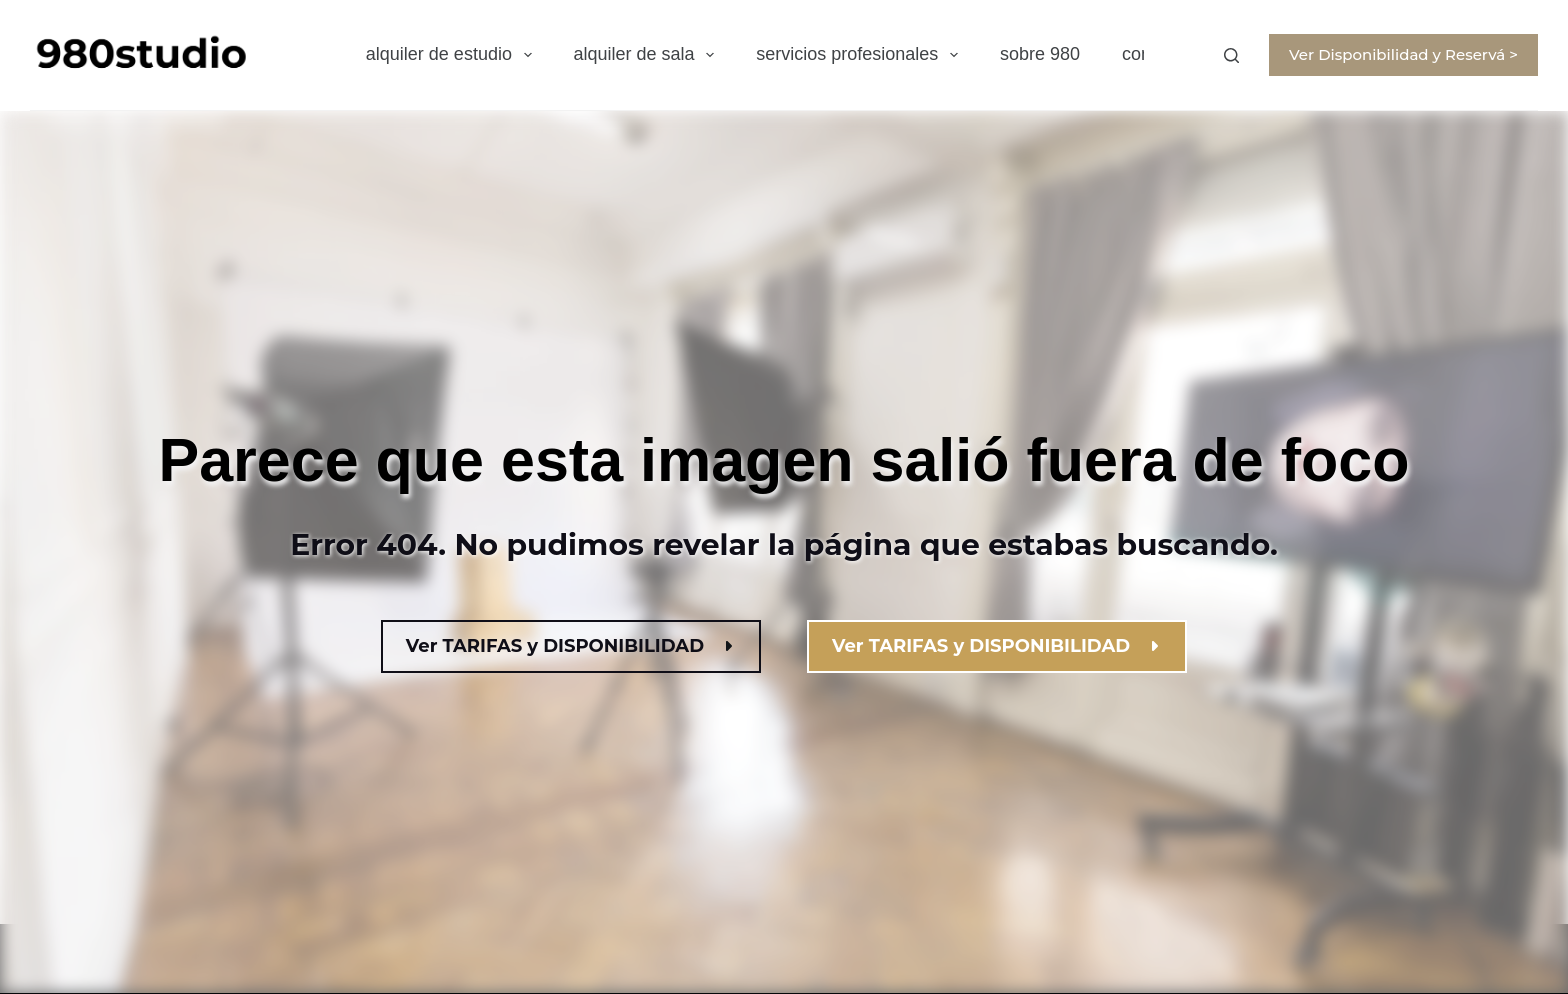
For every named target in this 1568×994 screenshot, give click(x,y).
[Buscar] (1231, 55)
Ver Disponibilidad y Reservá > (1403, 54)
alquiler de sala (648, 55)
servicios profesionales (861, 55)
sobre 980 (1040, 54)
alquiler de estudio (453, 55)
